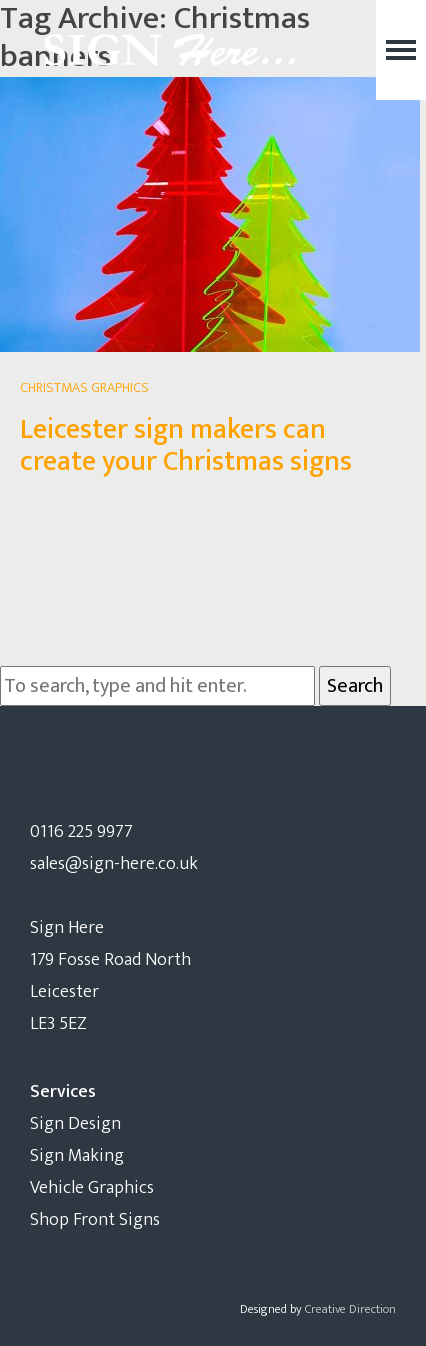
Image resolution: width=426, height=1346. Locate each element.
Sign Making (77, 1156)
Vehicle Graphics (92, 1188)
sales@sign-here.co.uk (114, 864)
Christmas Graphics (84, 387)
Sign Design (75, 1124)
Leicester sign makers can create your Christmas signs (186, 445)
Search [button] (355, 686)
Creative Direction (350, 1309)
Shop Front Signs (95, 1220)
